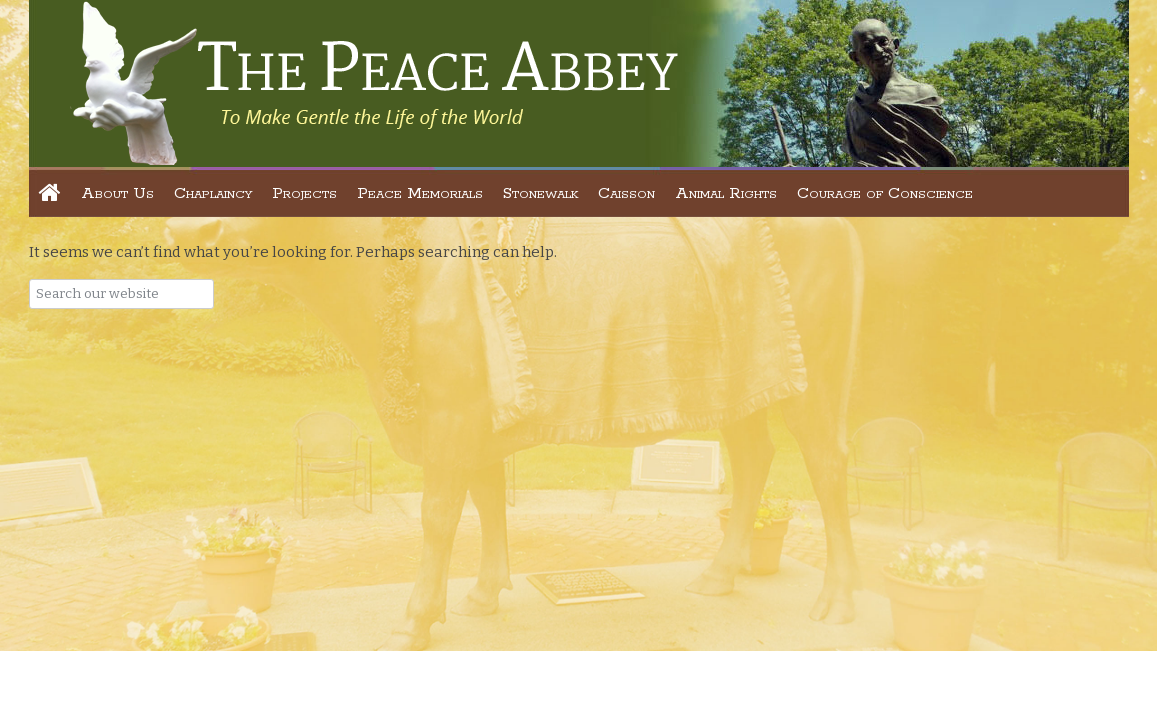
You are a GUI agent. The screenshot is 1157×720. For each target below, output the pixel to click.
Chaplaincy (213, 193)
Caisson (626, 193)
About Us (117, 193)
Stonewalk (540, 193)
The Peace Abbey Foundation (373, 82)
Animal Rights (726, 193)
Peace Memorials (420, 193)
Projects (304, 193)
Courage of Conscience (885, 193)
